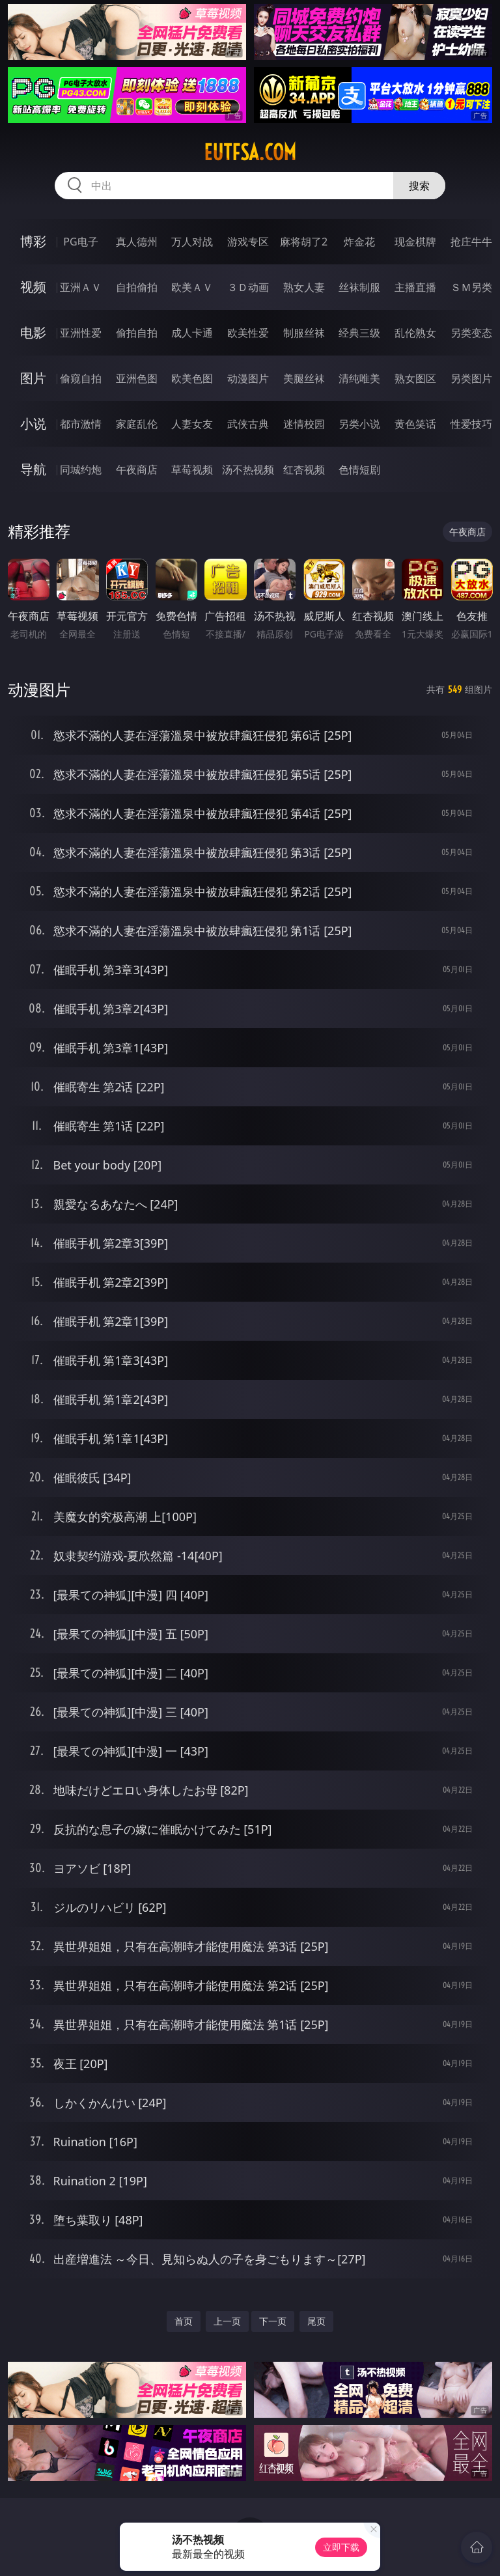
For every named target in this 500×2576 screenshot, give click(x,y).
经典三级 (359, 333)
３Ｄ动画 (248, 287)
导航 (33, 469)
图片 (33, 378)
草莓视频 (192, 469)
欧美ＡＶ (192, 287)
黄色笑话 (415, 424)
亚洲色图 (137, 378)
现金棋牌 (415, 241)
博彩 (33, 241)
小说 (33, 423)
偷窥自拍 (81, 378)
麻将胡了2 (303, 241)
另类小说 (359, 424)
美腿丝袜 (304, 378)
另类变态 (471, 333)
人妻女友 (192, 424)
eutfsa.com (250, 152)
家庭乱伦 (137, 424)
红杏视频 (304, 469)
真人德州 (137, 241)
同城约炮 (81, 469)
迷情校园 (304, 424)
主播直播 (415, 287)
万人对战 (192, 241)
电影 (33, 332)
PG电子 (80, 241)
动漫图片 (248, 378)
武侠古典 (248, 424)
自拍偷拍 (137, 287)
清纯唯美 (359, 378)
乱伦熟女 (415, 333)
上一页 (227, 2321)
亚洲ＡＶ (81, 287)
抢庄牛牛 (471, 241)
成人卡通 (192, 333)
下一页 (272, 2321)
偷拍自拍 (137, 333)
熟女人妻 (304, 287)
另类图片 (471, 378)
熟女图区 (415, 378)
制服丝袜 (304, 333)
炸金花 (359, 241)
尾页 (316, 2321)
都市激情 (81, 424)
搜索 (419, 185)
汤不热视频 (248, 469)
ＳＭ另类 (471, 287)
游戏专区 (248, 241)
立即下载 (341, 2547)
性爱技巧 (471, 424)
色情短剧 (359, 469)
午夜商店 (137, 469)
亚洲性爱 (81, 333)
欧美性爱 (248, 333)
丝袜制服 (359, 287)
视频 (33, 287)
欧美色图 (192, 378)
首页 (183, 2321)
